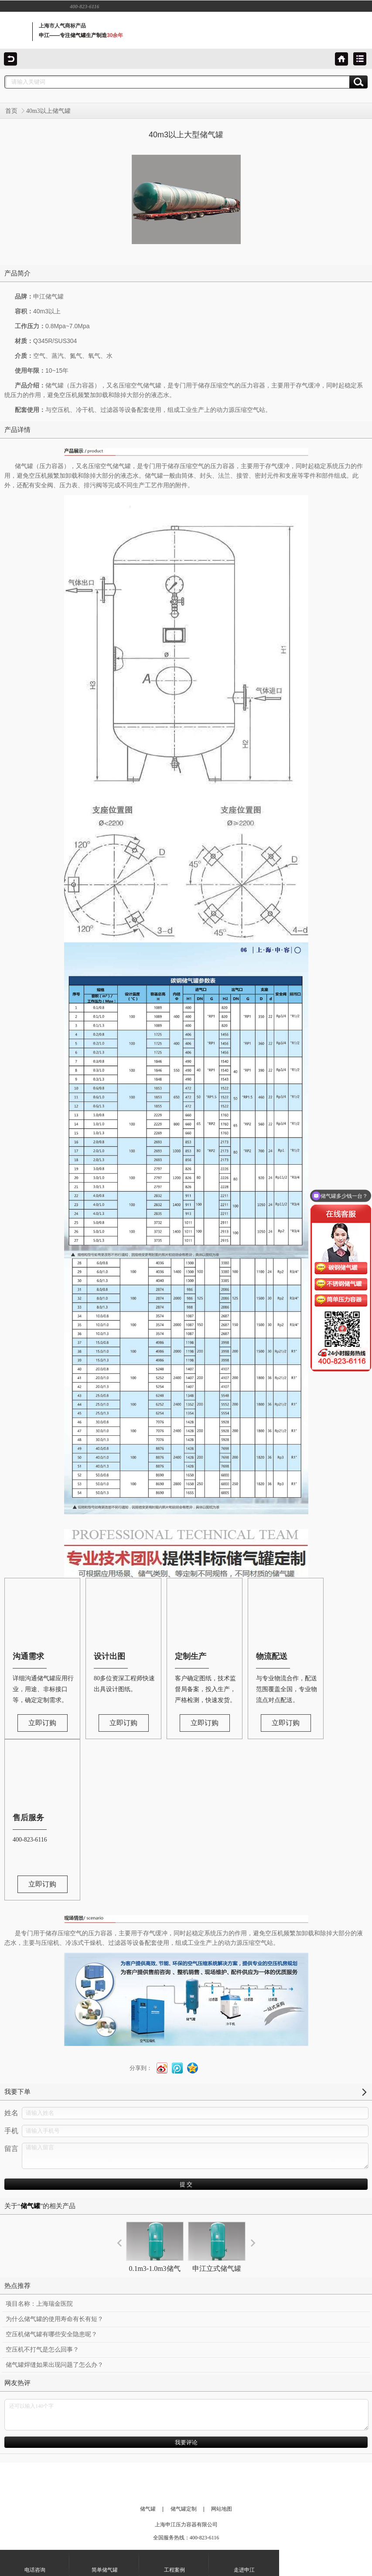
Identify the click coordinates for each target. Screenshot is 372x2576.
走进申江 (244, 2562)
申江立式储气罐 (217, 2247)
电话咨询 (34, 2562)
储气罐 (148, 2509)
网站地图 (221, 2509)
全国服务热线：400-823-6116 (186, 2538)
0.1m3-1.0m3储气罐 (155, 2254)
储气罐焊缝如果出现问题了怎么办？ (54, 2365)
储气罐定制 (184, 2509)
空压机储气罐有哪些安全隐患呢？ (51, 2334)
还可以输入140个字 (186, 2414)
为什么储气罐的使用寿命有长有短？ (54, 2319)
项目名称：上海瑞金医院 (39, 2304)
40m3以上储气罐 (48, 111)
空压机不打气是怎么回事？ (42, 2349)
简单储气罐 (105, 2562)
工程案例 (174, 2562)
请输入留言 (195, 2156)
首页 (11, 111)
